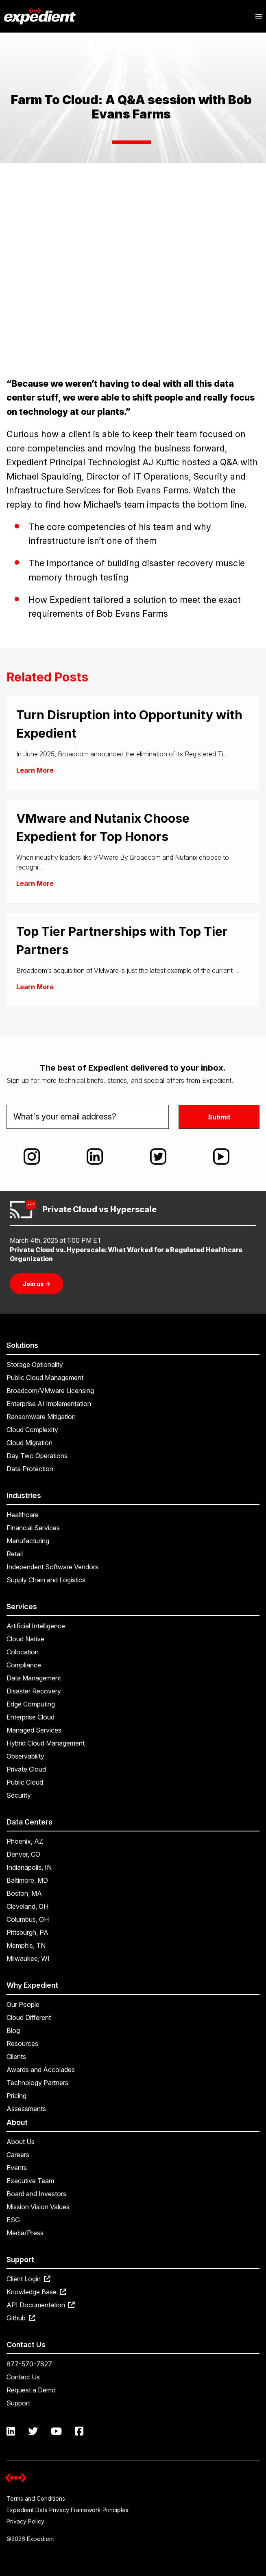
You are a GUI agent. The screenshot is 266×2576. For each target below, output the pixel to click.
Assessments (26, 2109)
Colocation (23, 1652)
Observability (25, 1756)
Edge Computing (31, 1704)
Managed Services (34, 1730)
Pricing (16, 2096)
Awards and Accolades (41, 2070)
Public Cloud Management (45, 1377)
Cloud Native (25, 1639)
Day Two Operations (37, 1456)
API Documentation (41, 2305)
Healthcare (23, 1515)
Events (17, 2168)
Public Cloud (25, 1782)
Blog (13, 2030)
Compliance (24, 1665)
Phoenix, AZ (25, 1841)
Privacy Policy (25, 2521)
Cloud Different (29, 2017)
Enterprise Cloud (31, 1717)
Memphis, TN (26, 1945)
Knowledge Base (36, 2292)
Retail (15, 1554)
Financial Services (33, 1528)
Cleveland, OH (27, 1906)
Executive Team (30, 2181)
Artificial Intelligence (36, 1626)
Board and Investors (36, 2194)
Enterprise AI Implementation (49, 1404)
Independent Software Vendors (52, 1567)
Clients (16, 2056)
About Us (21, 2142)
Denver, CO (23, 1854)
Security (19, 1795)
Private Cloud (26, 1769)
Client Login (28, 2279)
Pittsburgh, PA (27, 1932)
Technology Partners (37, 2083)
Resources (22, 2043)
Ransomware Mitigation (41, 1417)
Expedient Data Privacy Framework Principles (68, 2509)
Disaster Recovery (34, 1691)
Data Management (34, 1678)
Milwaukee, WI (28, 1958)
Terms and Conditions (36, 2498)
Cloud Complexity (32, 1430)
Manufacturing (28, 1541)
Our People (23, 2004)
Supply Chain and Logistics (46, 1580)
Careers (18, 2155)
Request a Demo (31, 2390)
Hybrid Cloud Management (46, 1743)
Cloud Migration (29, 1443)
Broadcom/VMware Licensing (50, 1391)
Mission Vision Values (38, 2207)
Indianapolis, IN (29, 1867)
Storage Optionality (35, 1364)
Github (21, 2318)
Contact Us (23, 2377)
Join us (36, 1283)
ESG (13, 2220)
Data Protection (30, 1469)
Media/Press (25, 2233)
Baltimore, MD (27, 1880)
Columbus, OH (28, 1919)
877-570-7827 (29, 2364)
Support (18, 2403)
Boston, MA (24, 1893)
